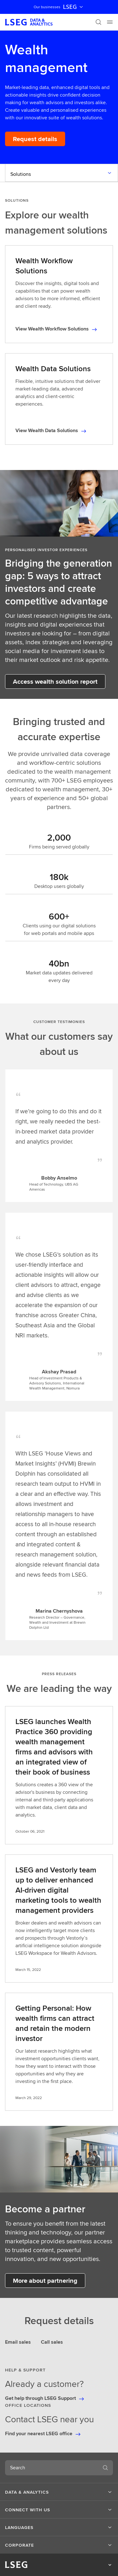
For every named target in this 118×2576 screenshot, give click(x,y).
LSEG (73, 7)
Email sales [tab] (18, 2342)
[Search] (98, 22)
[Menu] (109, 22)
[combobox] (51, 2467)
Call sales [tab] (52, 2342)
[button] (59, 2492)
